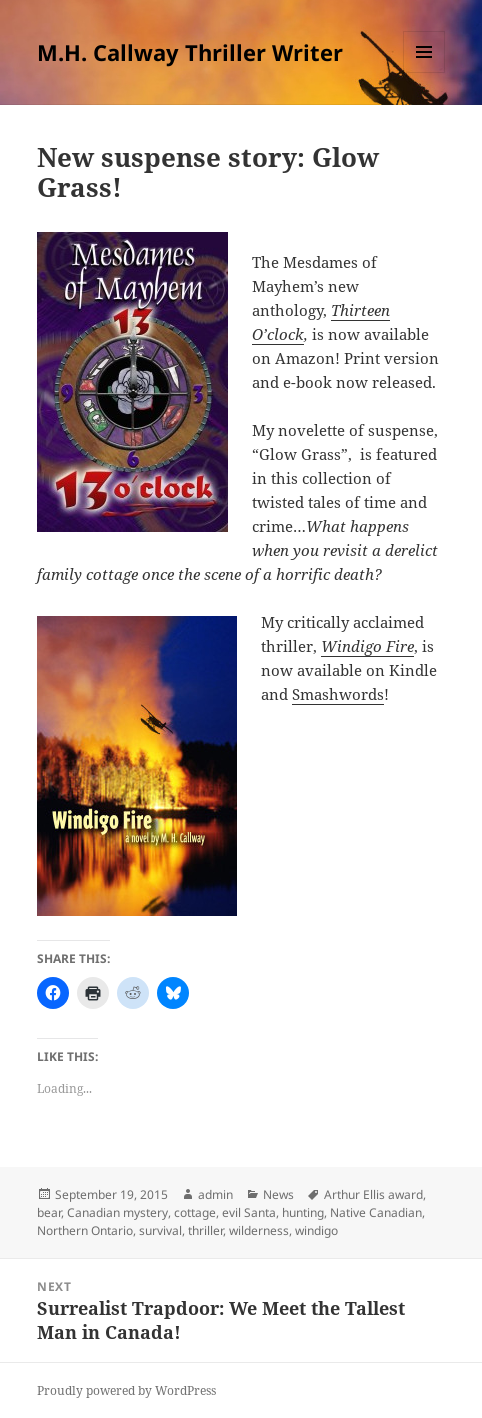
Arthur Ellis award (373, 1194)
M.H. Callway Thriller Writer (190, 52)
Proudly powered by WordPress (126, 1390)
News (278, 1194)
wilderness (259, 1230)
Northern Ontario (85, 1230)
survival (160, 1230)
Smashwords (338, 694)
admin (215, 1194)
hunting (303, 1212)
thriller (205, 1230)
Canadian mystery (117, 1212)
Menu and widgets (424, 72)
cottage (195, 1212)
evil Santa (249, 1212)
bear (49, 1212)
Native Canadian (376, 1212)
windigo (316, 1230)
